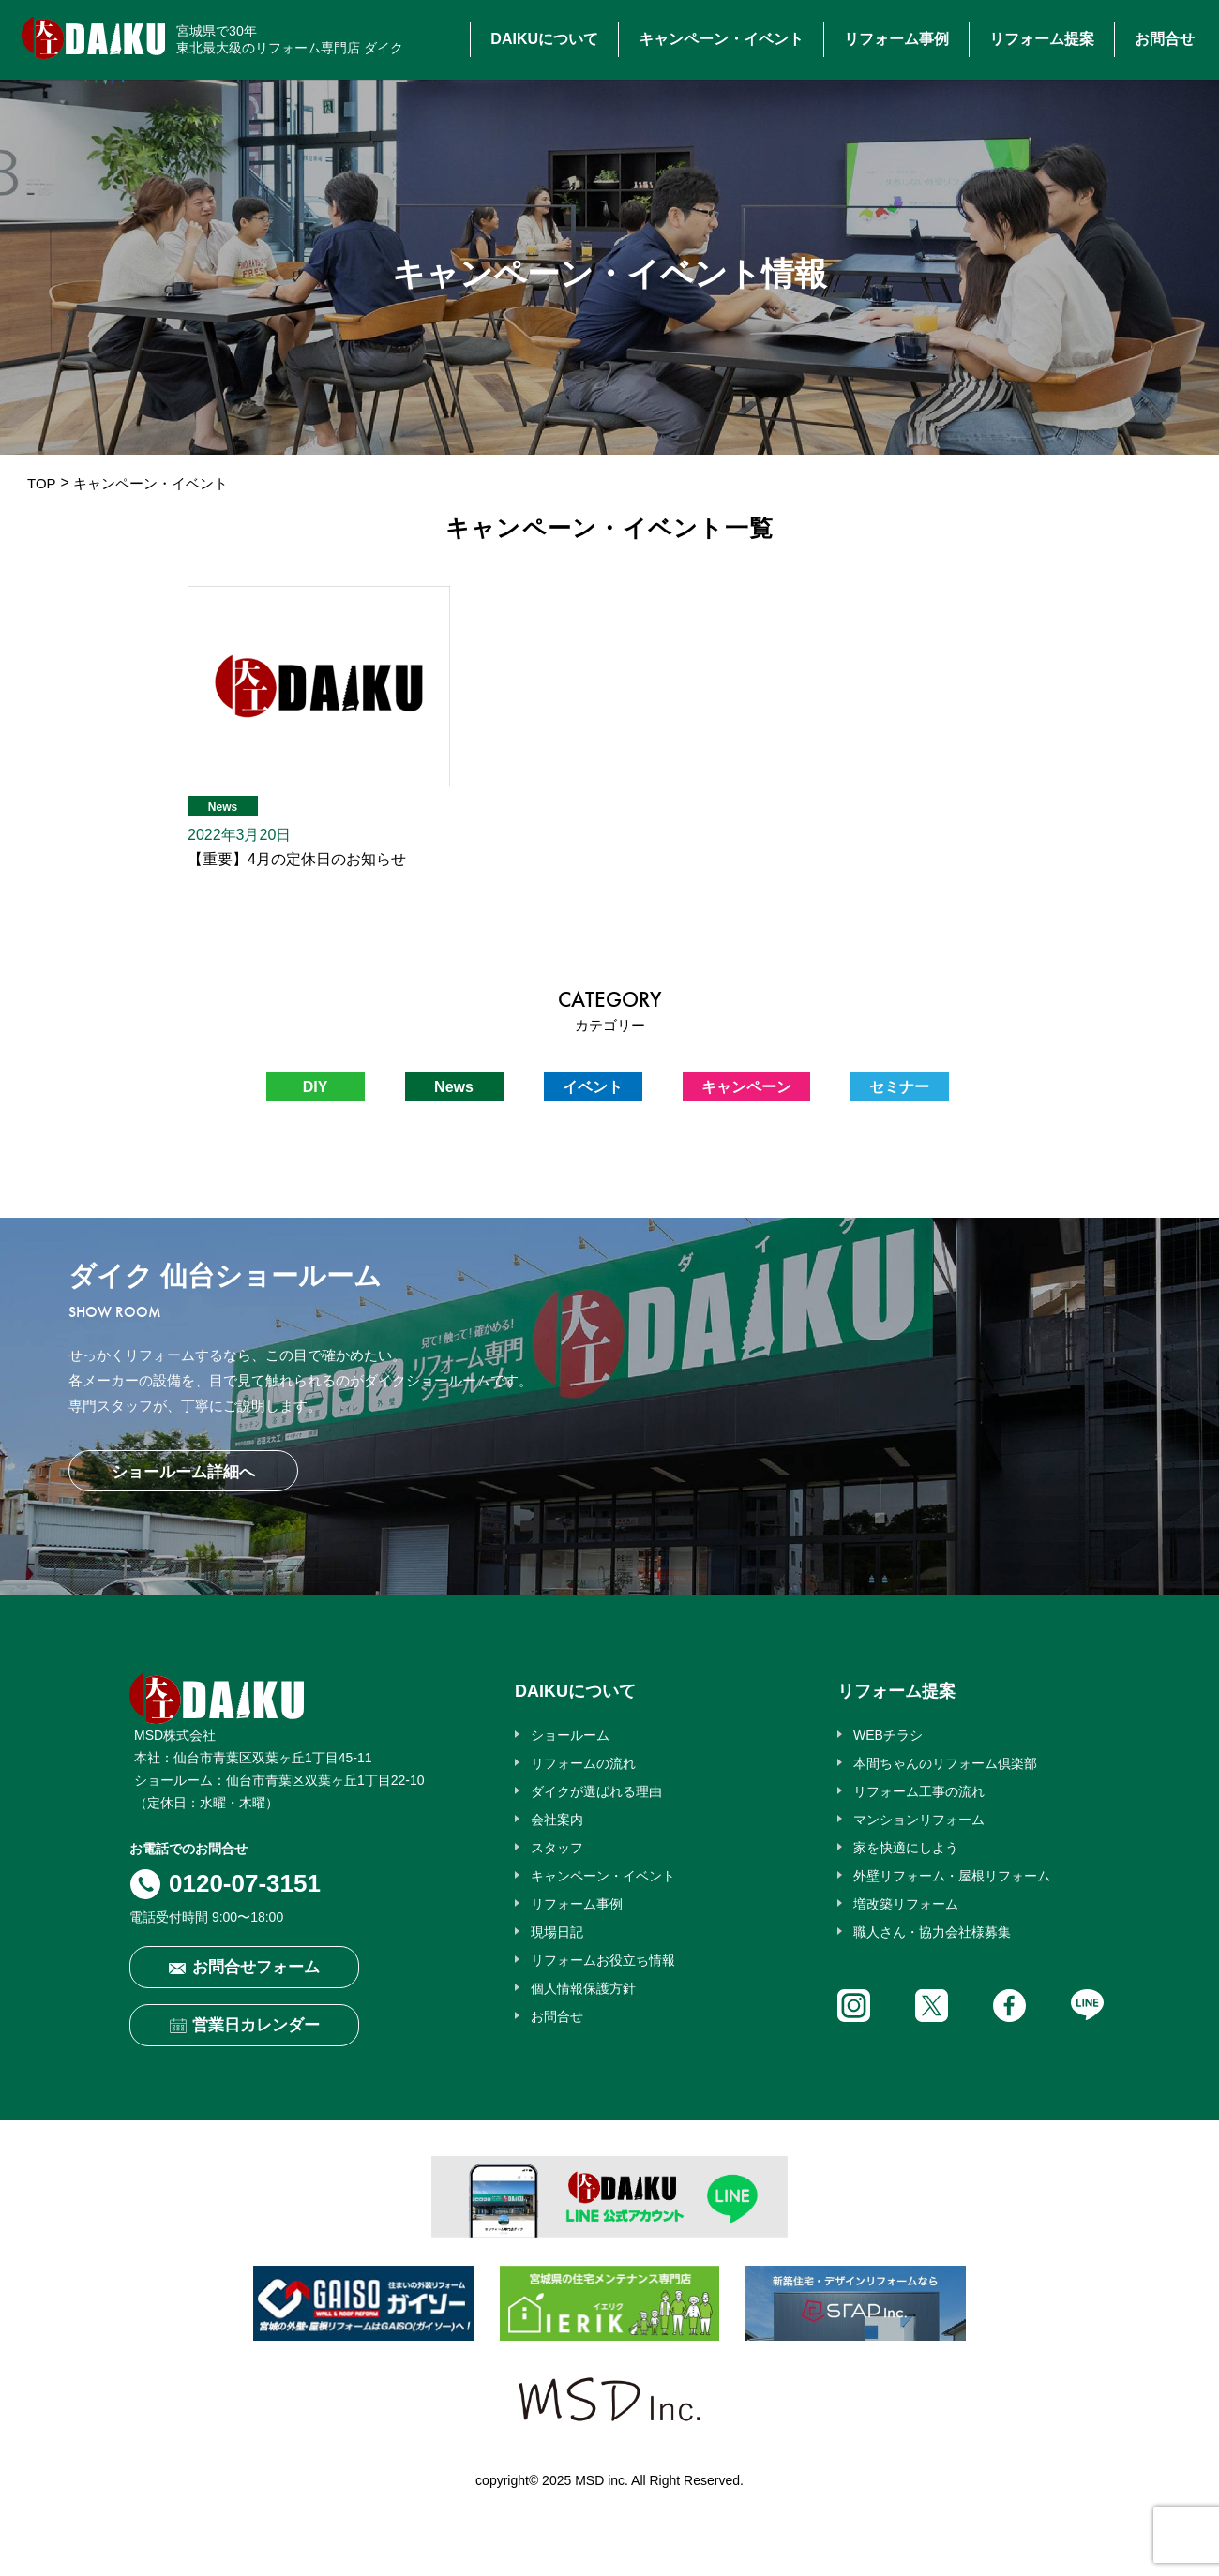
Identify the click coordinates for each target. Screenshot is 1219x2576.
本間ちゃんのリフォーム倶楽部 (945, 1763)
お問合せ (1165, 39)
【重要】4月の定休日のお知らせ (297, 859)
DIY (315, 1087)
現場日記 (557, 1932)
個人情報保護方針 (583, 1988)
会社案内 (557, 1819)
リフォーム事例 (896, 39)
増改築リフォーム (905, 1903)
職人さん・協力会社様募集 (932, 1932)
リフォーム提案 (1041, 39)
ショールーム (570, 1735)
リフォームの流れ (583, 1763)
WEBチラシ (888, 1735)
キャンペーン (746, 1087)
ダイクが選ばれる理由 (596, 1791)
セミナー (899, 1087)
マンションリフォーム (919, 1819)
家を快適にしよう (905, 1847)
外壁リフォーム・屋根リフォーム (951, 1875)
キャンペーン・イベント (721, 39)
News (222, 807)
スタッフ (557, 1847)
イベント (593, 1087)
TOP (41, 483)
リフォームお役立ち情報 (603, 1960)
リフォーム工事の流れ (919, 1791)
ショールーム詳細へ (183, 1472)
